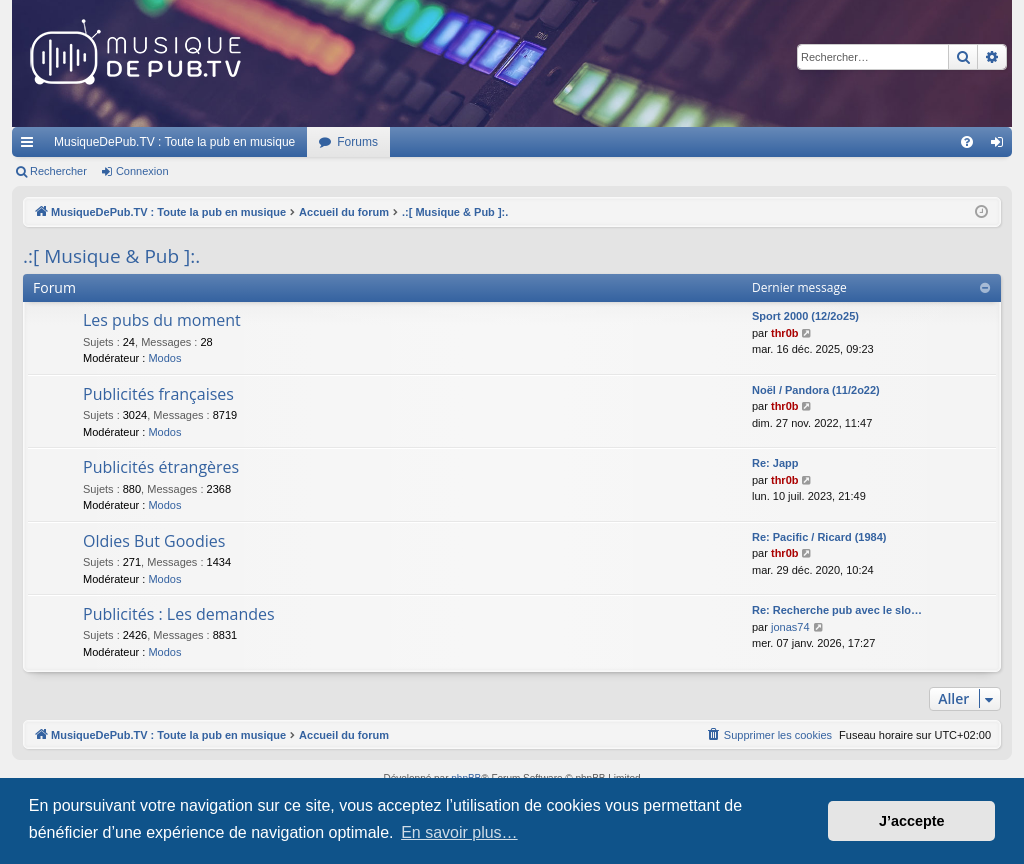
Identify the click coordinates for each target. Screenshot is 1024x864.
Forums (357, 142)
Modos (164, 358)
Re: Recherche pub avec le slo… (837, 610)
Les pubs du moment (162, 320)
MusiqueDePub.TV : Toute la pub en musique (174, 142)
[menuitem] (967, 142)
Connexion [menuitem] (1001, 146)
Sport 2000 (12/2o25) (805, 316)
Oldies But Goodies (154, 541)
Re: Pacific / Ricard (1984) (819, 537)
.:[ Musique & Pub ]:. (111, 256)
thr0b (785, 333)
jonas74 (790, 627)
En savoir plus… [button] (459, 832)
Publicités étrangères (161, 467)
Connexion (142, 171)
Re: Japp (775, 463)
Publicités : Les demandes (179, 614)
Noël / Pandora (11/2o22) (816, 390)
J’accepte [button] (912, 821)
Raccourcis (31, 146)
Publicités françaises (158, 394)
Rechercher (58, 171)
